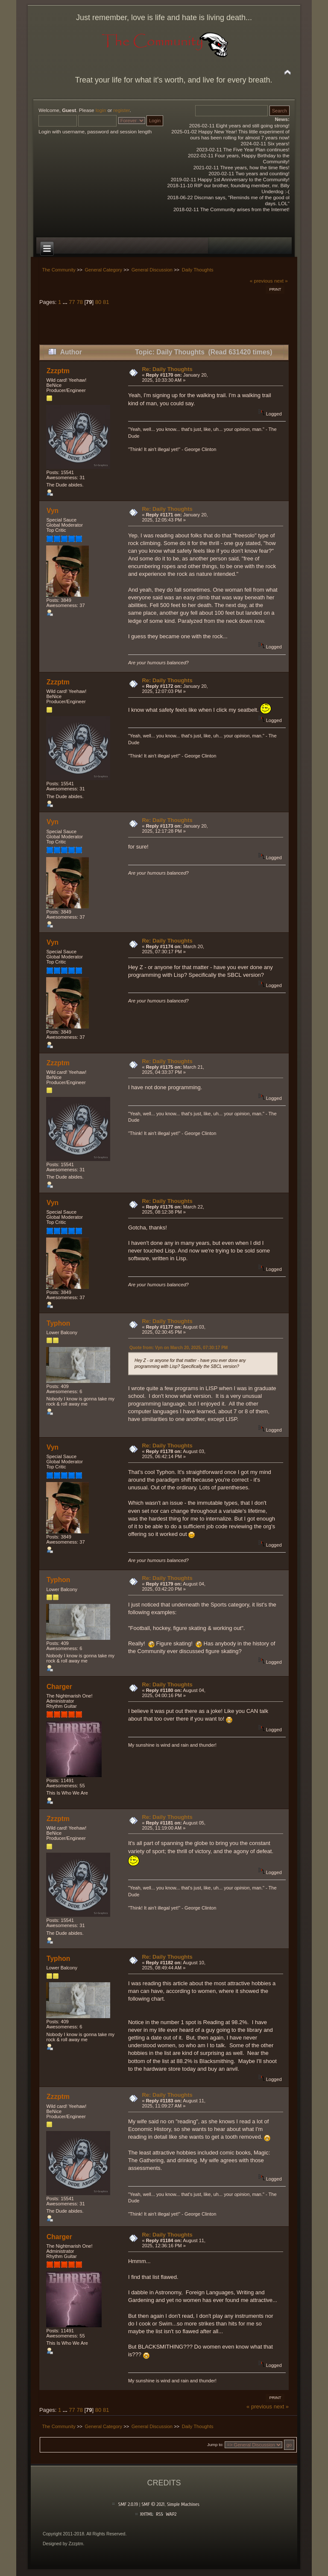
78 (79, 302)
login (101, 110)
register (121, 110)
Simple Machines (183, 2504)
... (66, 302)
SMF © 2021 (152, 2504)
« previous (261, 280)
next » (281, 280)
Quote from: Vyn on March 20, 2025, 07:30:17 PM (178, 1347)
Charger (59, 1686)
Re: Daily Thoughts (167, 369)
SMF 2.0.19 (128, 2504)
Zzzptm (58, 370)
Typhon (58, 1323)
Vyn (53, 510)
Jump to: (215, 2444)
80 (98, 302)
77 (72, 302)
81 (106, 302)
